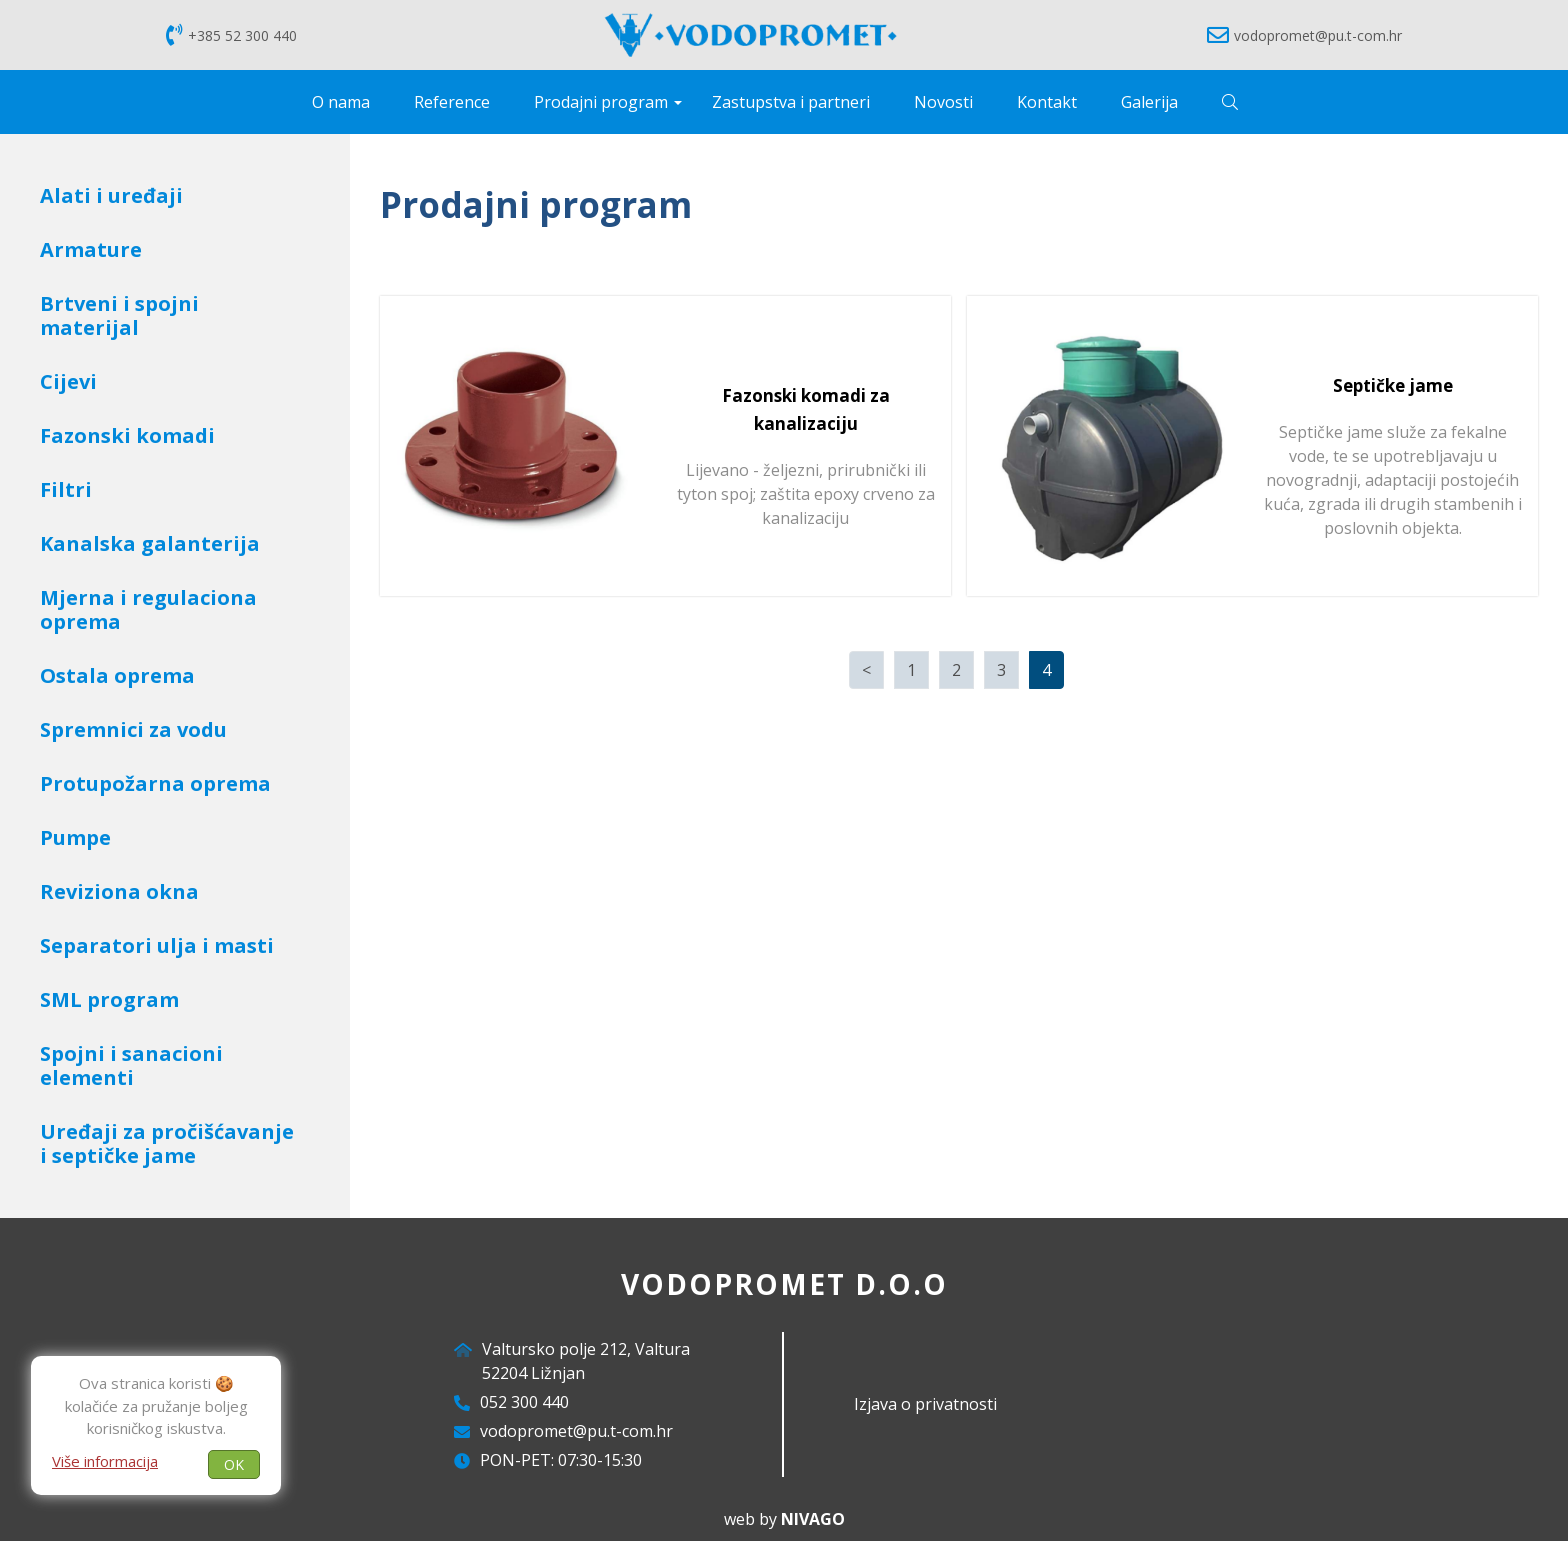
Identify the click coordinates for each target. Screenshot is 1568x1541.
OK (234, 1463)
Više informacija (105, 1460)
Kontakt (1047, 102)
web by (784, 1519)
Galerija (1149, 102)
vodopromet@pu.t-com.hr (1304, 35)
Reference (452, 102)
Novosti (943, 102)
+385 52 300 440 (231, 35)
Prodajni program (601, 102)
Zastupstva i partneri (791, 102)
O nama (341, 102)
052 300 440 (524, 1402)
